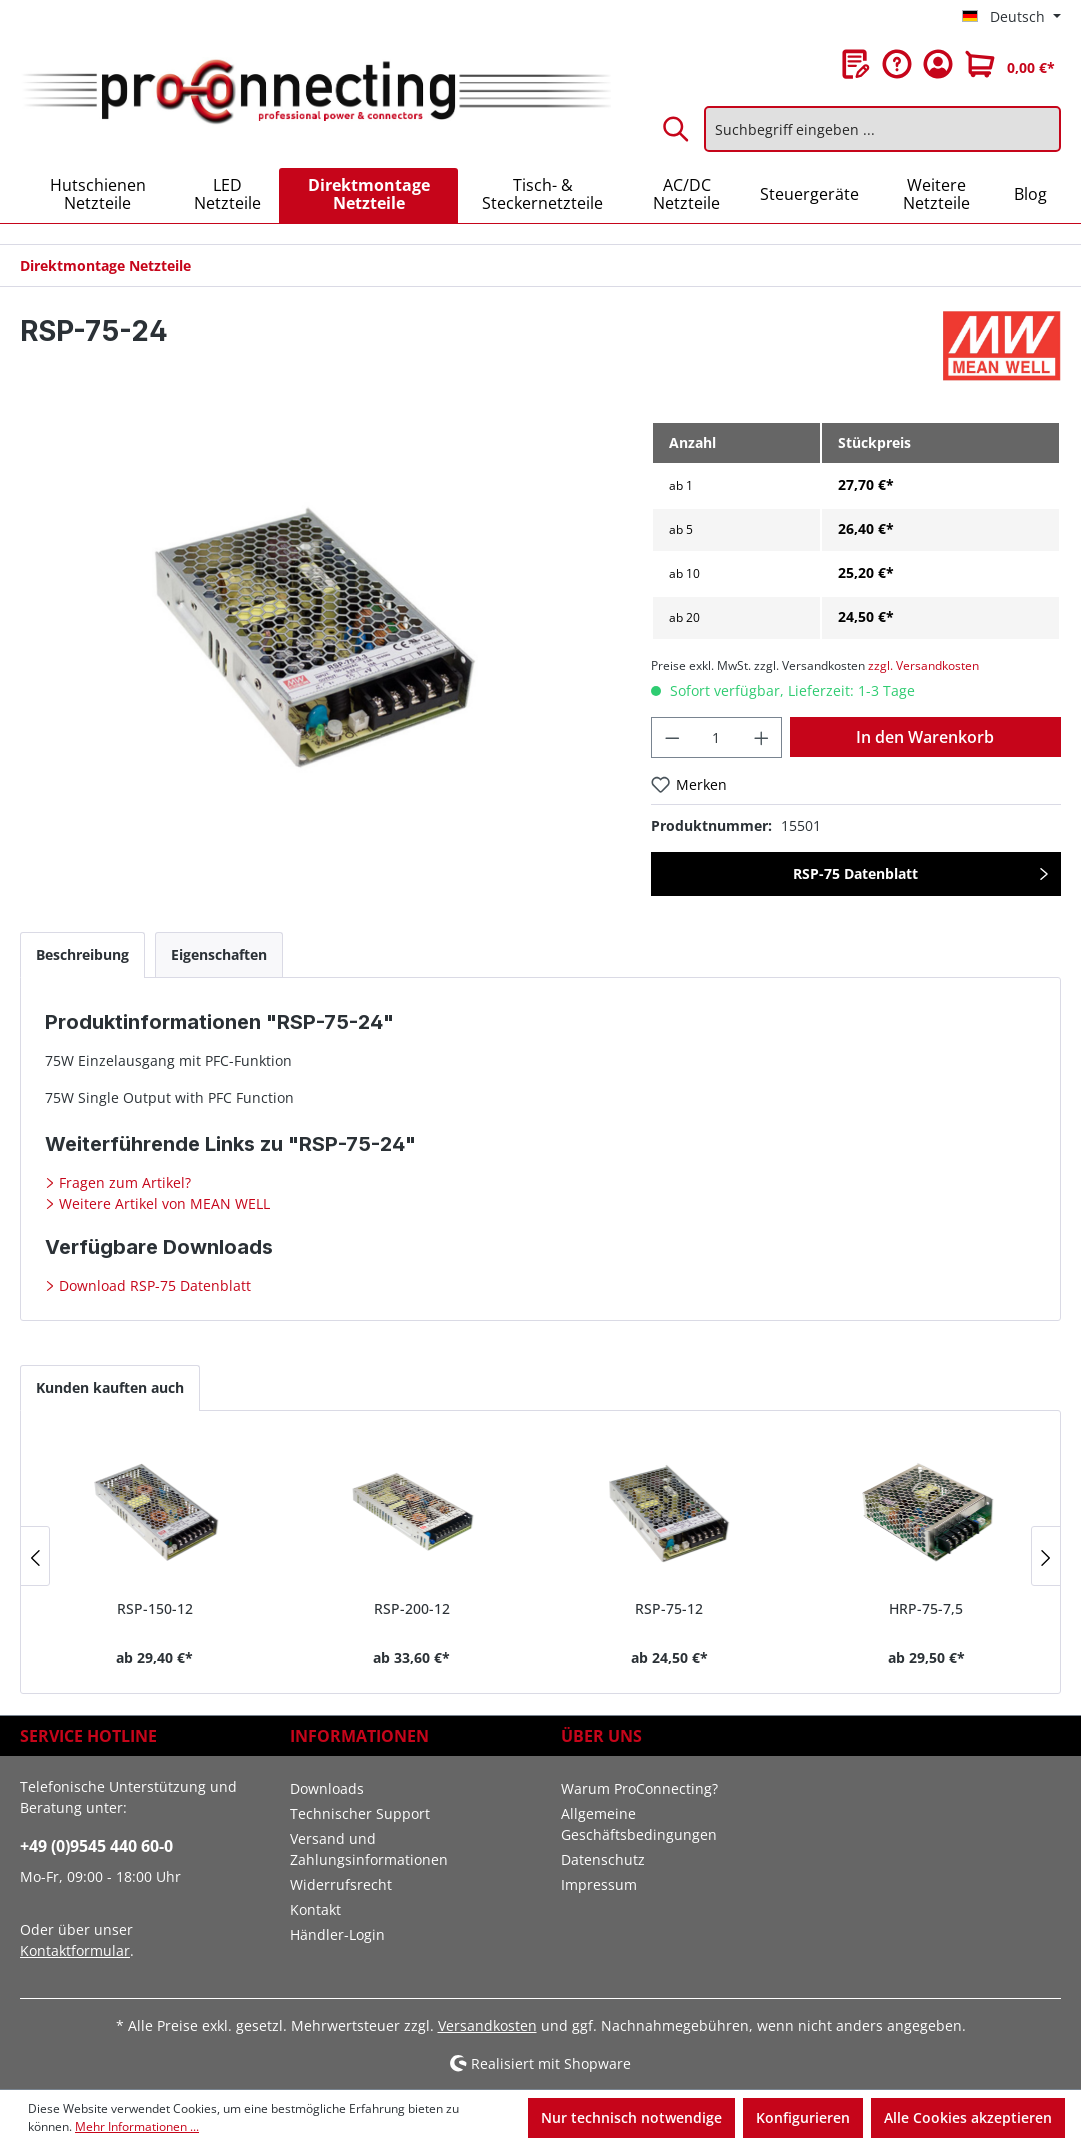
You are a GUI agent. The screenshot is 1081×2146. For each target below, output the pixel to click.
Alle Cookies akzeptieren (968, 2117)
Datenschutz (603, 1859)
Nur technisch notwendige (631, 2117)
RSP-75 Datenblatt (855, 873)
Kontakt (315, 1909)
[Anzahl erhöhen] (762, 737)
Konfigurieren (803, 2117)
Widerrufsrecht (341, 1884)
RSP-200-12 (412, 1608)
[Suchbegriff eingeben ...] (882, 129)
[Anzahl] (716, 737)
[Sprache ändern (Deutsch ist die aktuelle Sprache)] (1011, 17)
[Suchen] (677, 129)
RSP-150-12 (155, 1608)
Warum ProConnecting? (639, 1788)
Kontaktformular (75, 1950)
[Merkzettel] (856, 64)
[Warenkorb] (1010, 64)
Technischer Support (360, 1813)
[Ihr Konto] (938, 64)
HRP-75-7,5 (926, 1608)
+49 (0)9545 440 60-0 (96, 1846)
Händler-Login (337, 1934)
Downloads (327, 1788)
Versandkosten (487, 2025)
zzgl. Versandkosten (923, 665)
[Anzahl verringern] (672, 737)
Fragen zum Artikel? (123, 1182)
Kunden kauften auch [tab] (110, 1387)
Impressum (599, 1884)
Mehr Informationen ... (137, 2126)
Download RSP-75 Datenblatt (153, 1285)
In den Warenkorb (925, 737)
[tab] (82, 954)
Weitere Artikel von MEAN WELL (162, 1203)
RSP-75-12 (669, 1608)
